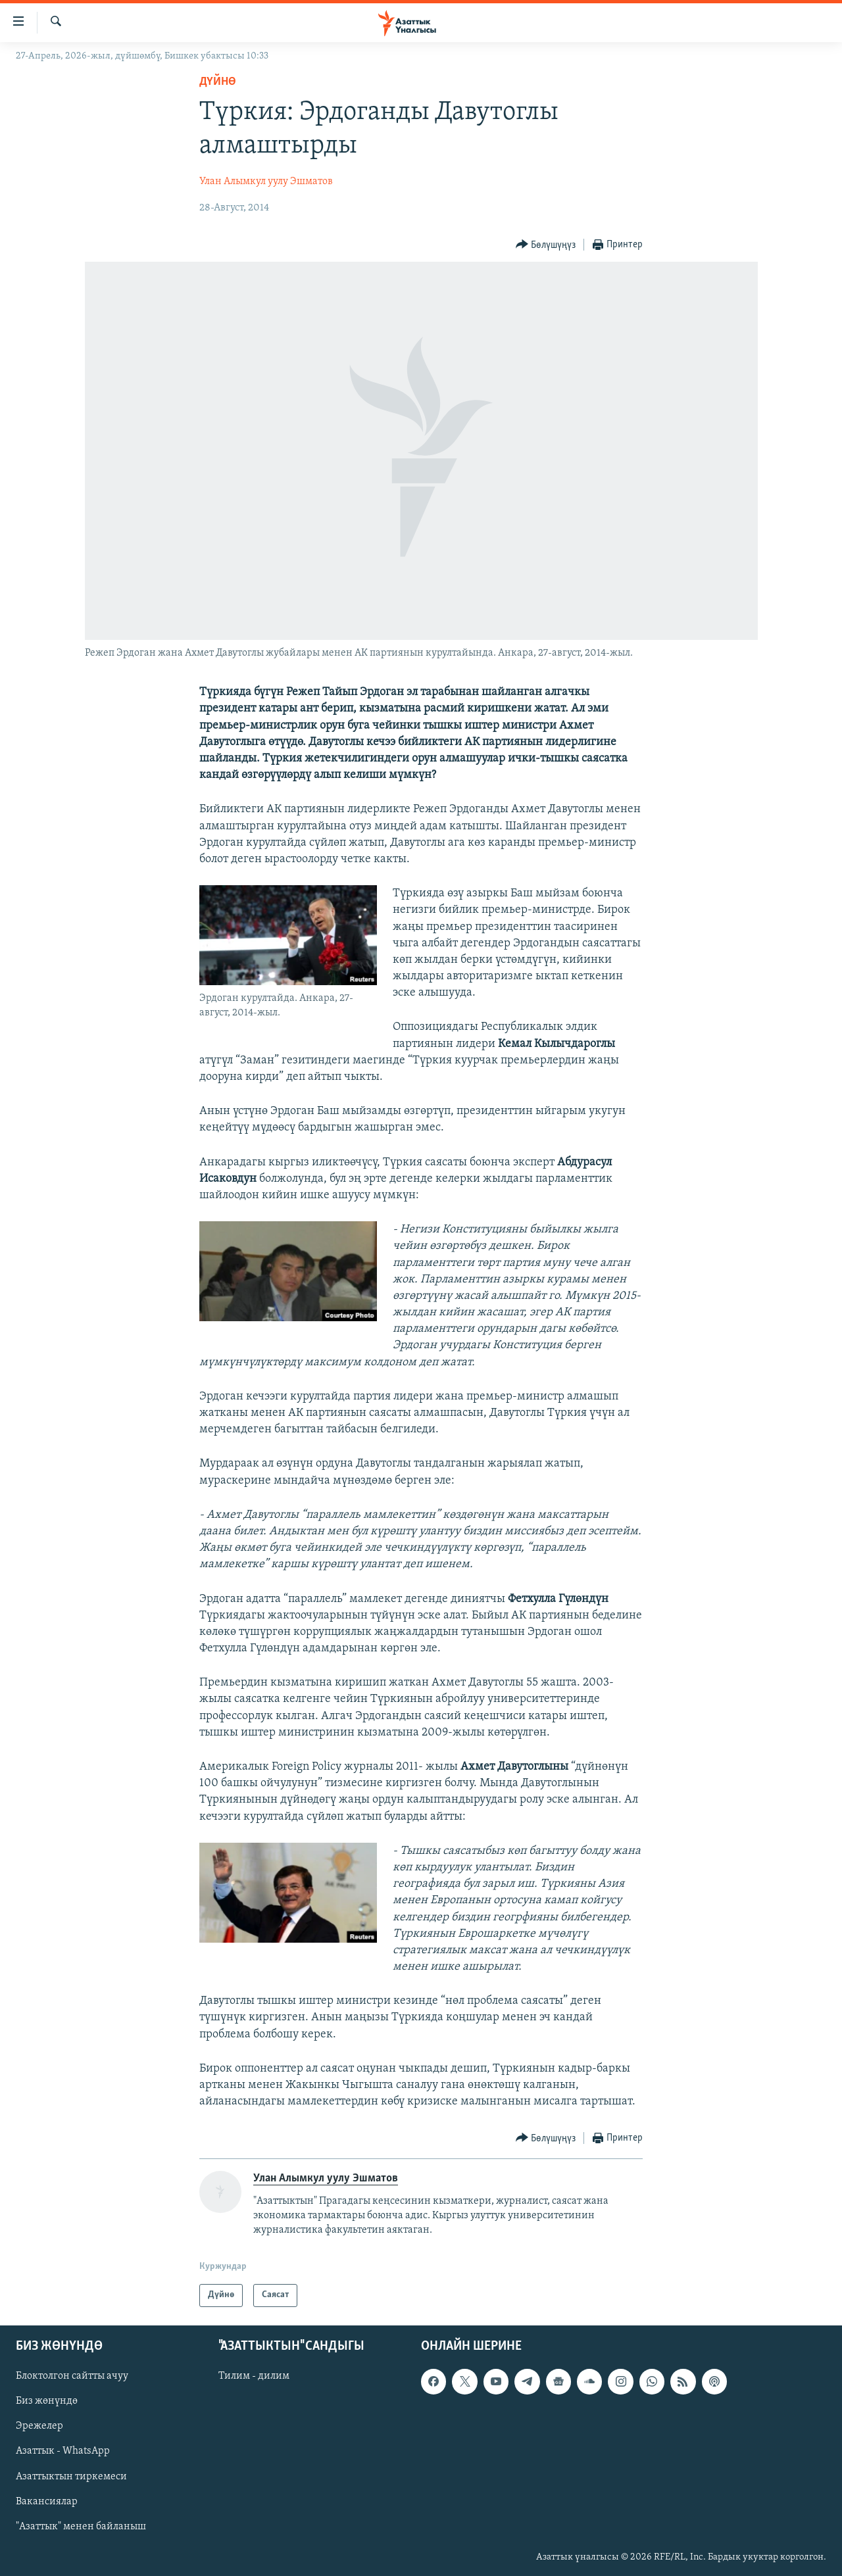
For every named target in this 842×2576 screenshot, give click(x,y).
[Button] (546, 245)
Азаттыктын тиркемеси (71, 2476)
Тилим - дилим (253, 2376)
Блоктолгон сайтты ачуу (72, 2376)
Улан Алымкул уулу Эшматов (266, 181)
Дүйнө (217, 82)
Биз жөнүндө (47, 2401)
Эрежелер (39, 2426)
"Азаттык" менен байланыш (81, 2526)
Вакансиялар (47, 2501)
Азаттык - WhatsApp (63, 2451)
